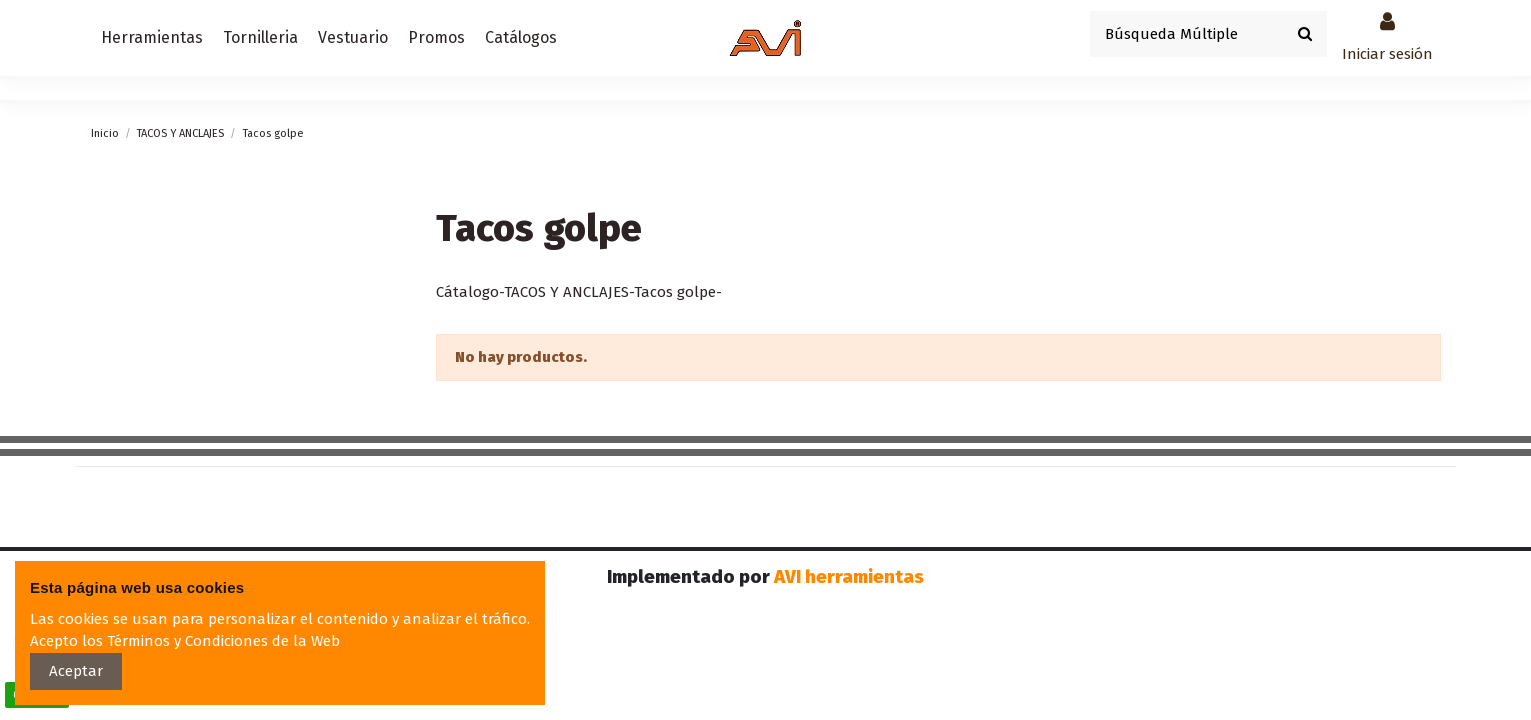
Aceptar (76, 671)
